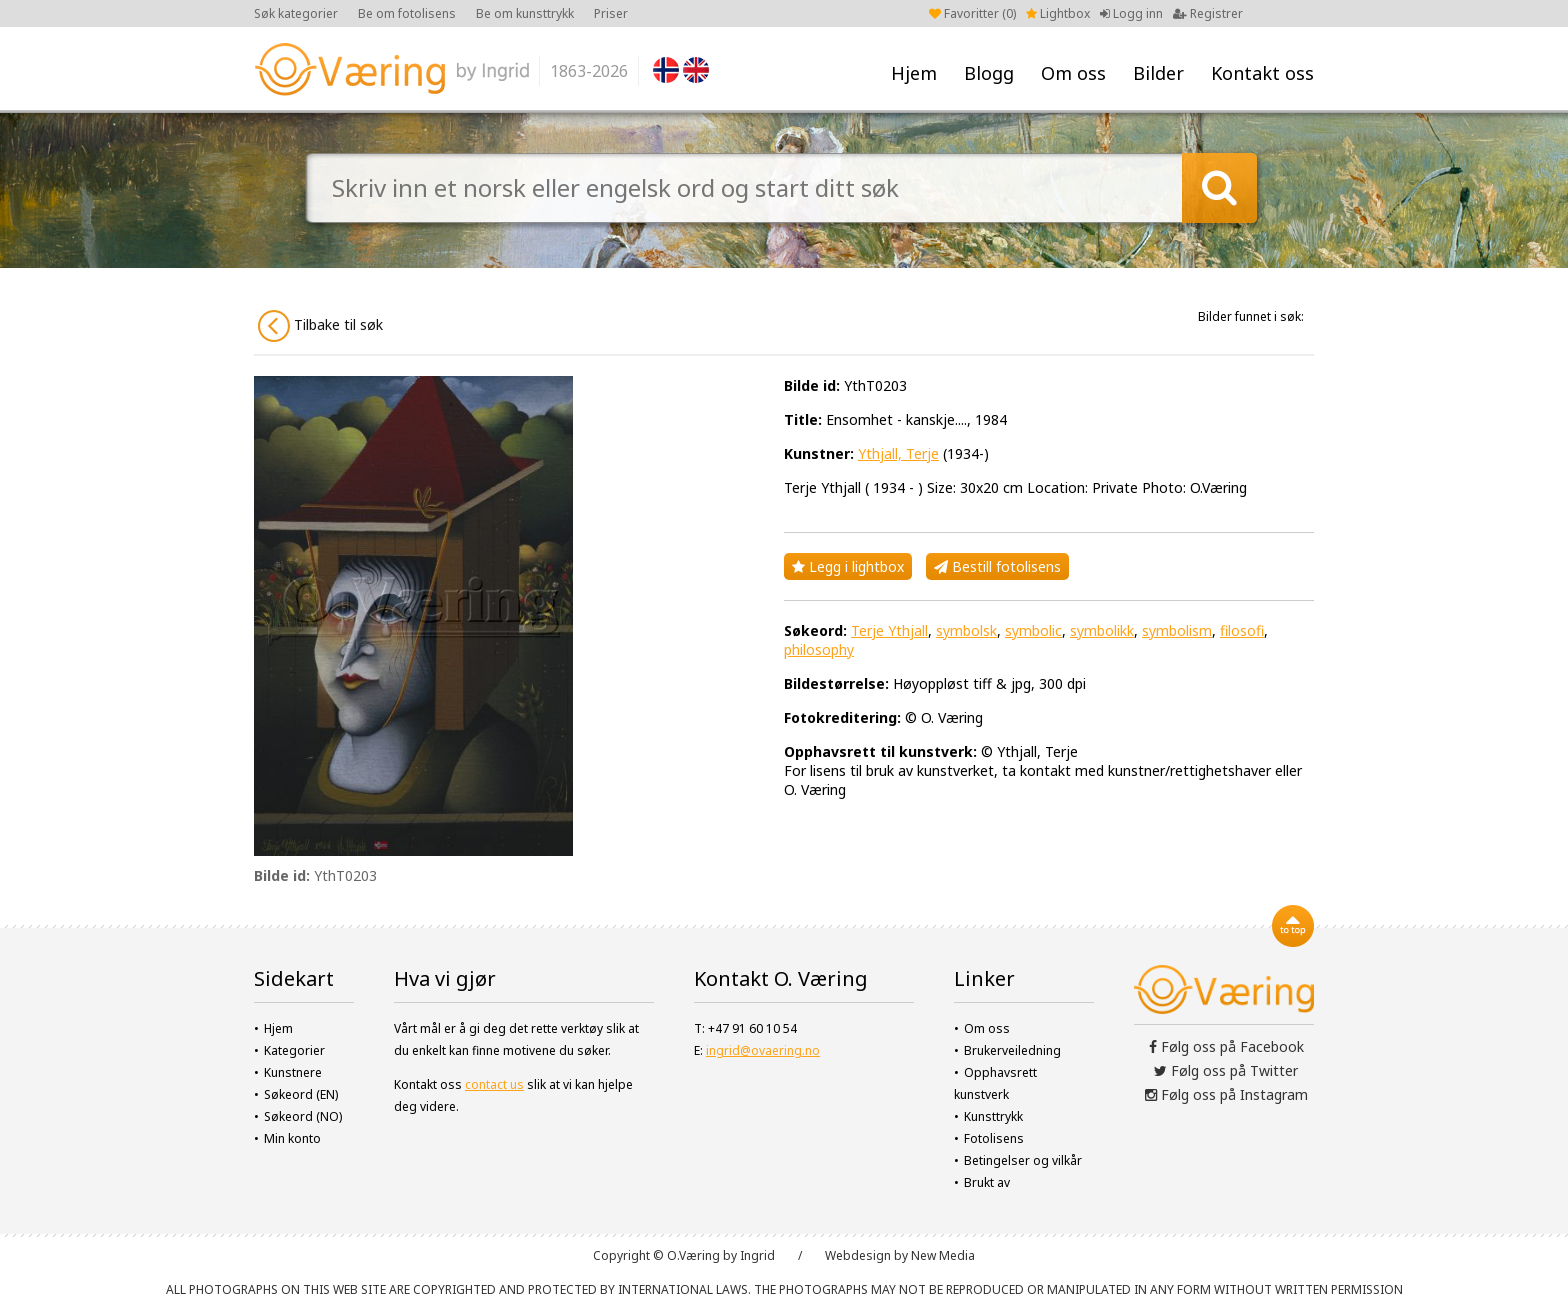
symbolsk (966, 630)
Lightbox (1058, 13)
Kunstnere (293, 1072)
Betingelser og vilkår (1023, 1160)
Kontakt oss (1262, 73)
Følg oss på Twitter (1226, 1070)
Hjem (914, 73)
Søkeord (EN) (301, 1094)
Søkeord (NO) (303, 1116)
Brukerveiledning (1012, 1050)
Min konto (292, 1138)
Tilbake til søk (320, 326)
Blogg (989, 73)
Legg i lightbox (848, 566)
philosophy (819, 649)
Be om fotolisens (407, 13)
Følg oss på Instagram (1226, 1094)
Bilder (1158, 73)
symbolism (1177, 630)
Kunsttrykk (993, 1116)
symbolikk (1102, 630)
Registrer (1208, 13)
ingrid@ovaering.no (763, 1050)
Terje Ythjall (889, 630)
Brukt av (987, 1182)
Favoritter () (972, 13)
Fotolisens (994, 1138)
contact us (494, 1084)
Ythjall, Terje (898, 453)
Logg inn (1131, 13)
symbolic (1033, 630)
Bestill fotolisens (997, 566)
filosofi (1242, 630)
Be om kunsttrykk (525, 13)
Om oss (1073, 73)
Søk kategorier (296, 13)
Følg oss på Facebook (1226, 1046)
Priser (611, 13)
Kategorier (294, 1050)
